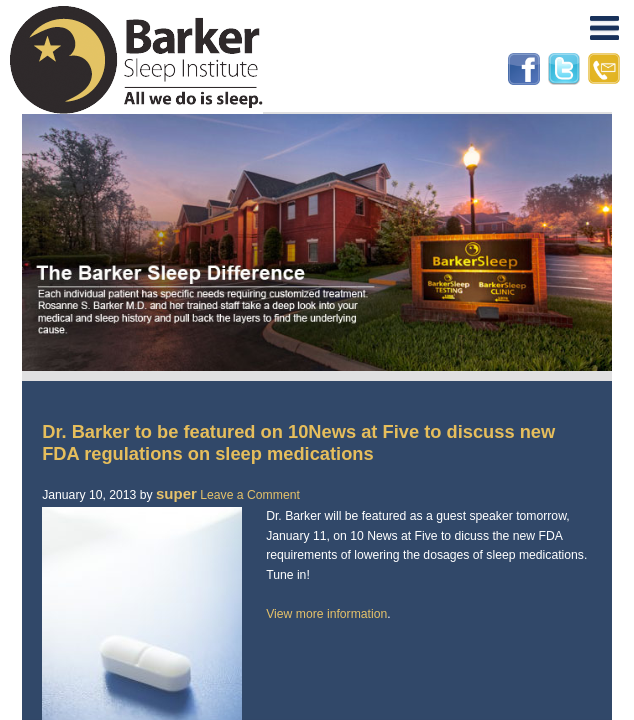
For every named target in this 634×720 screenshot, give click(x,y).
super (176, 493)
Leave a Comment (250, 495)
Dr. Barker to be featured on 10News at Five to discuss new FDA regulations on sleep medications (298, 442)
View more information (326, 614)
